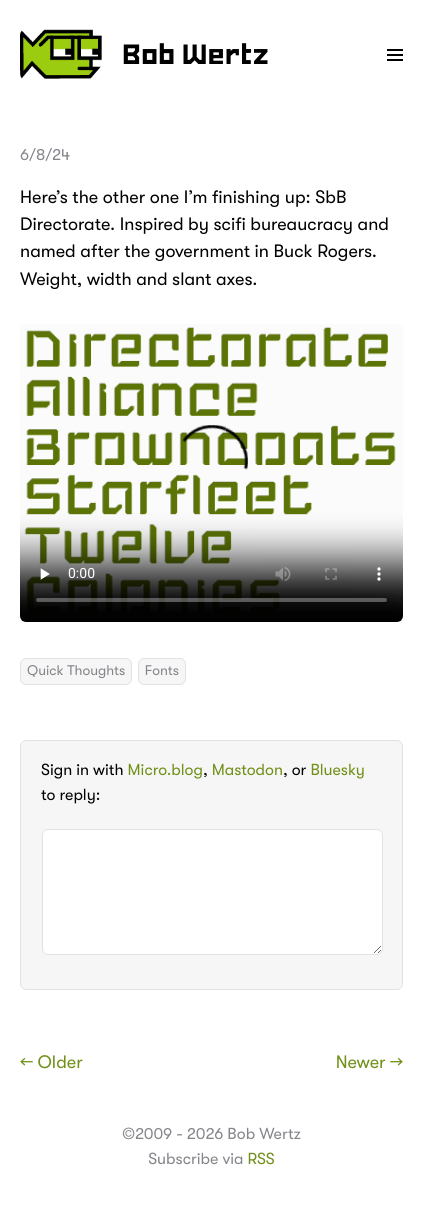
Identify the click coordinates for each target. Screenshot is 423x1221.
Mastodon (247, 770)
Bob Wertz (144, 54)
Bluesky (337, 770)
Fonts (162, 671)
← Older (51, 1063)
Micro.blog (165, 770)
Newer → (369, 1063)
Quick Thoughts (76, 671)
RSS (260, 1159)
